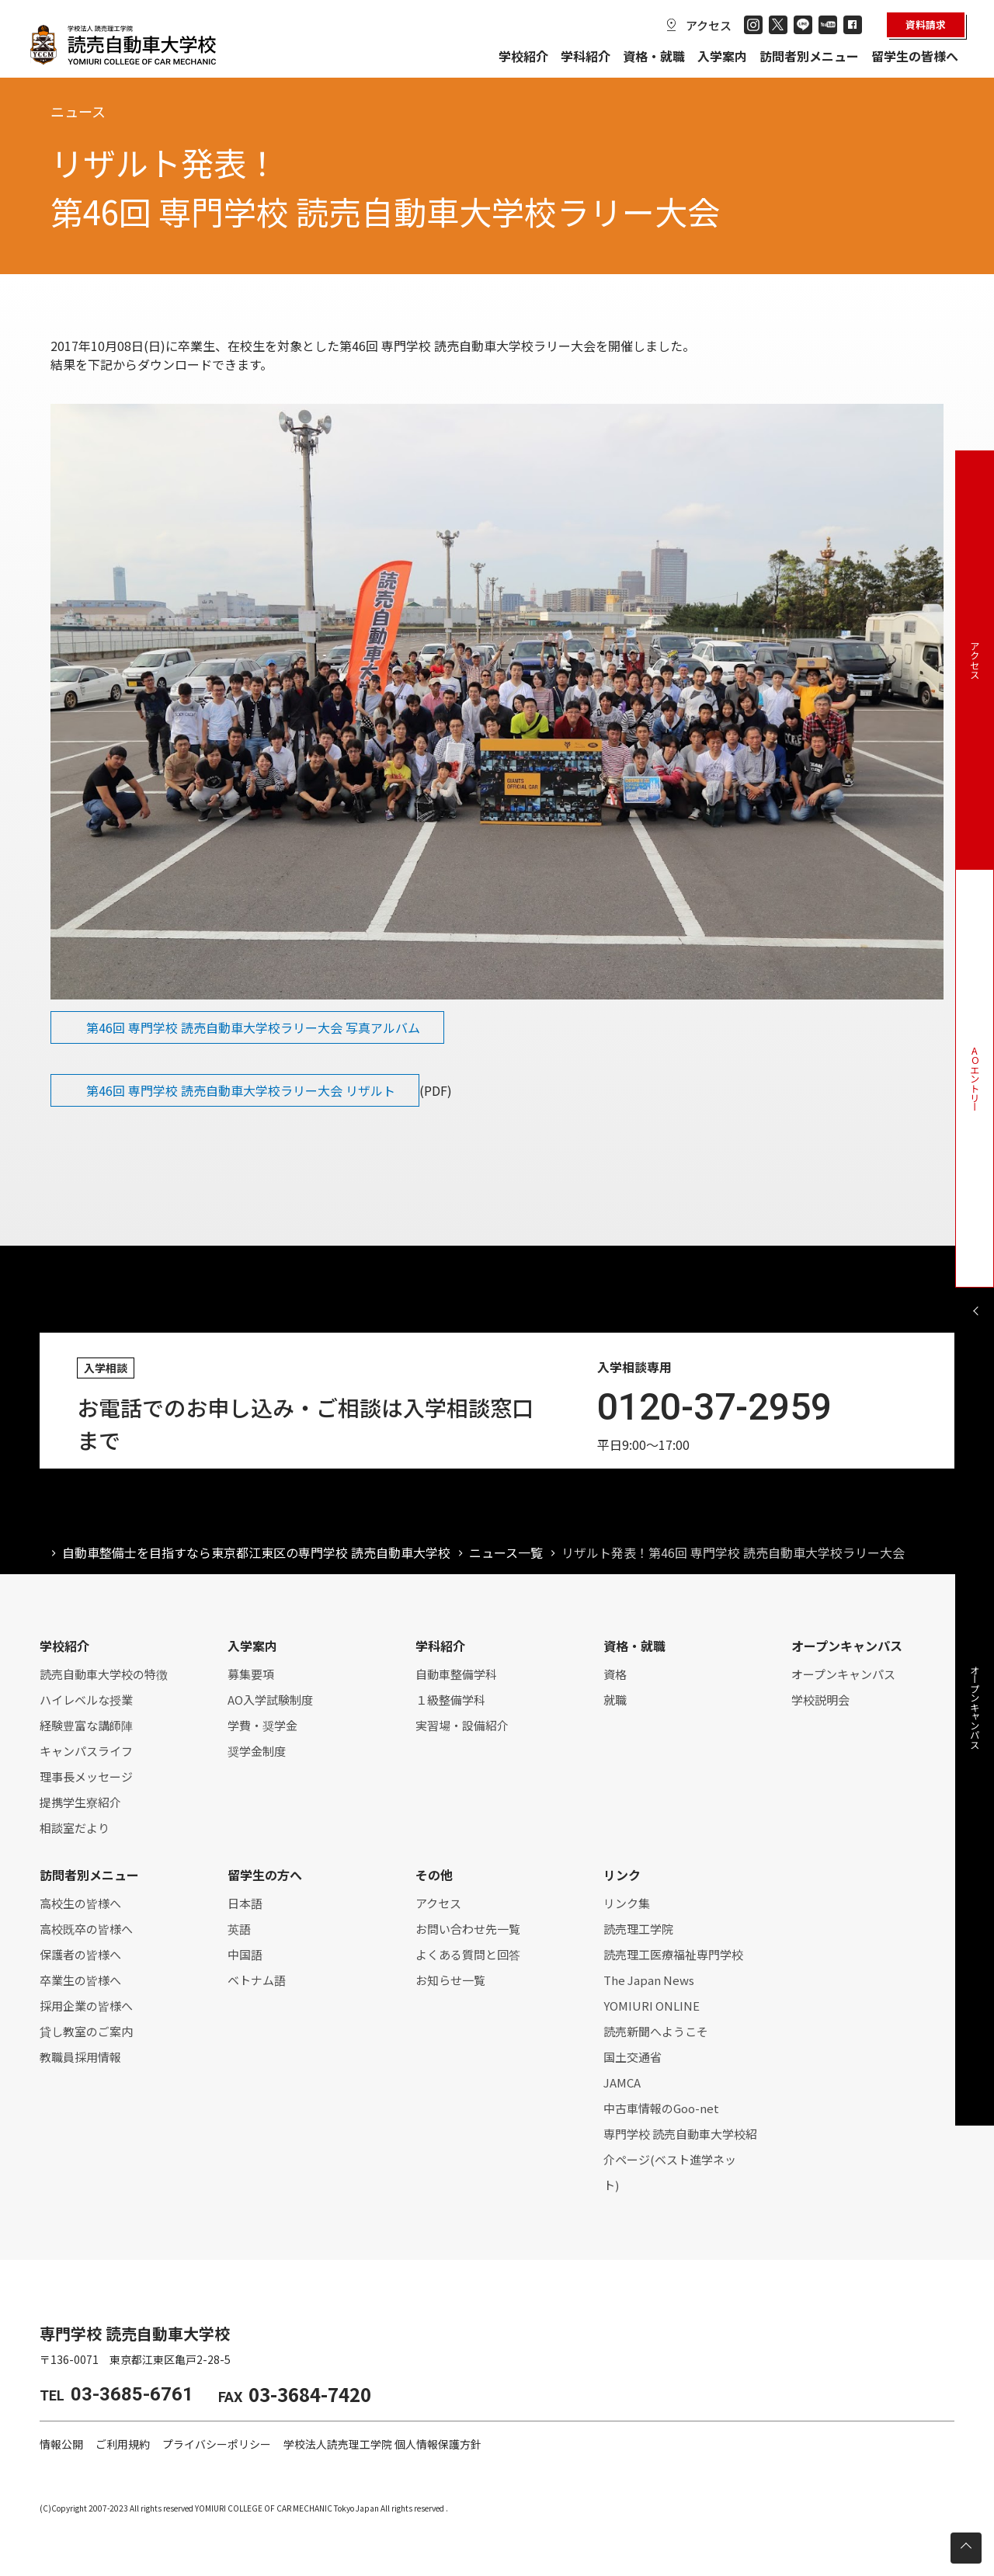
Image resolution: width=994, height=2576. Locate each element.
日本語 (245, 1903)
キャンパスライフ (86, 1751)
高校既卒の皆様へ (86, 1929)
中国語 (245, 1954)
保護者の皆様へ (80, 1954)
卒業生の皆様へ (80, 1980)
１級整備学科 (450, 1699)
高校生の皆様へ (80, 1903)
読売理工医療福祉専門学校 (673, 1954)
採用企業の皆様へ (86, 2005)
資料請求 (925, 24)
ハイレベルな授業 (86, 1699)
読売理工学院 (638, 1929)
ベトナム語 (257, 1980)
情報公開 (61, 2444)
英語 (239, 1929)
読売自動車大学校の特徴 (104, 1674)
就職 (615, 1699)
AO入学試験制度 (270, 1699)
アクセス (709, 25)
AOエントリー (975, 1078)
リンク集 (626, 1903)
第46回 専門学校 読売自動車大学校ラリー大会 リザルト (240, 1090)
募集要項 (251, 1674)
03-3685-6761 (132, 2394)
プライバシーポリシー (216, 2444)
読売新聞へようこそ (655, 2031)
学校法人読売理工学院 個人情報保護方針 (382, 2444)
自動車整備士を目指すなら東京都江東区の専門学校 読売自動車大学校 (256, 1552)
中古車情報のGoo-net (661, 2108)
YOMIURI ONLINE (651, 2005)
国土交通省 (632, 2057)
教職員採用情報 (80, 2057)
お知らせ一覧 (450, 1980)
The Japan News (648, 1980)
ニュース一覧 (506, 1552)
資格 (615, 1674)
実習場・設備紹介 (462, 1725)
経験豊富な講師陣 (86, 1725)
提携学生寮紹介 (80, 1802)
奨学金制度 (257, 1751)
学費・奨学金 (262, 1725)
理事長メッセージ (86, 1776)
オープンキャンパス (843, 1674)
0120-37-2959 (714, 1407)
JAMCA (622, 2082)
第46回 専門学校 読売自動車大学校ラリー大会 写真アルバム (253, 1027)
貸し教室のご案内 (86, 2031)
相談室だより (74, 1828)
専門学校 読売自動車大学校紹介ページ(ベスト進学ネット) (680, 2159)
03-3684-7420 (309, 2393)
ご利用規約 (123, 2444)
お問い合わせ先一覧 (467, 1929)
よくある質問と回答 (467, 1954)
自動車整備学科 (456, 1674)
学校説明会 (820, 1699)
